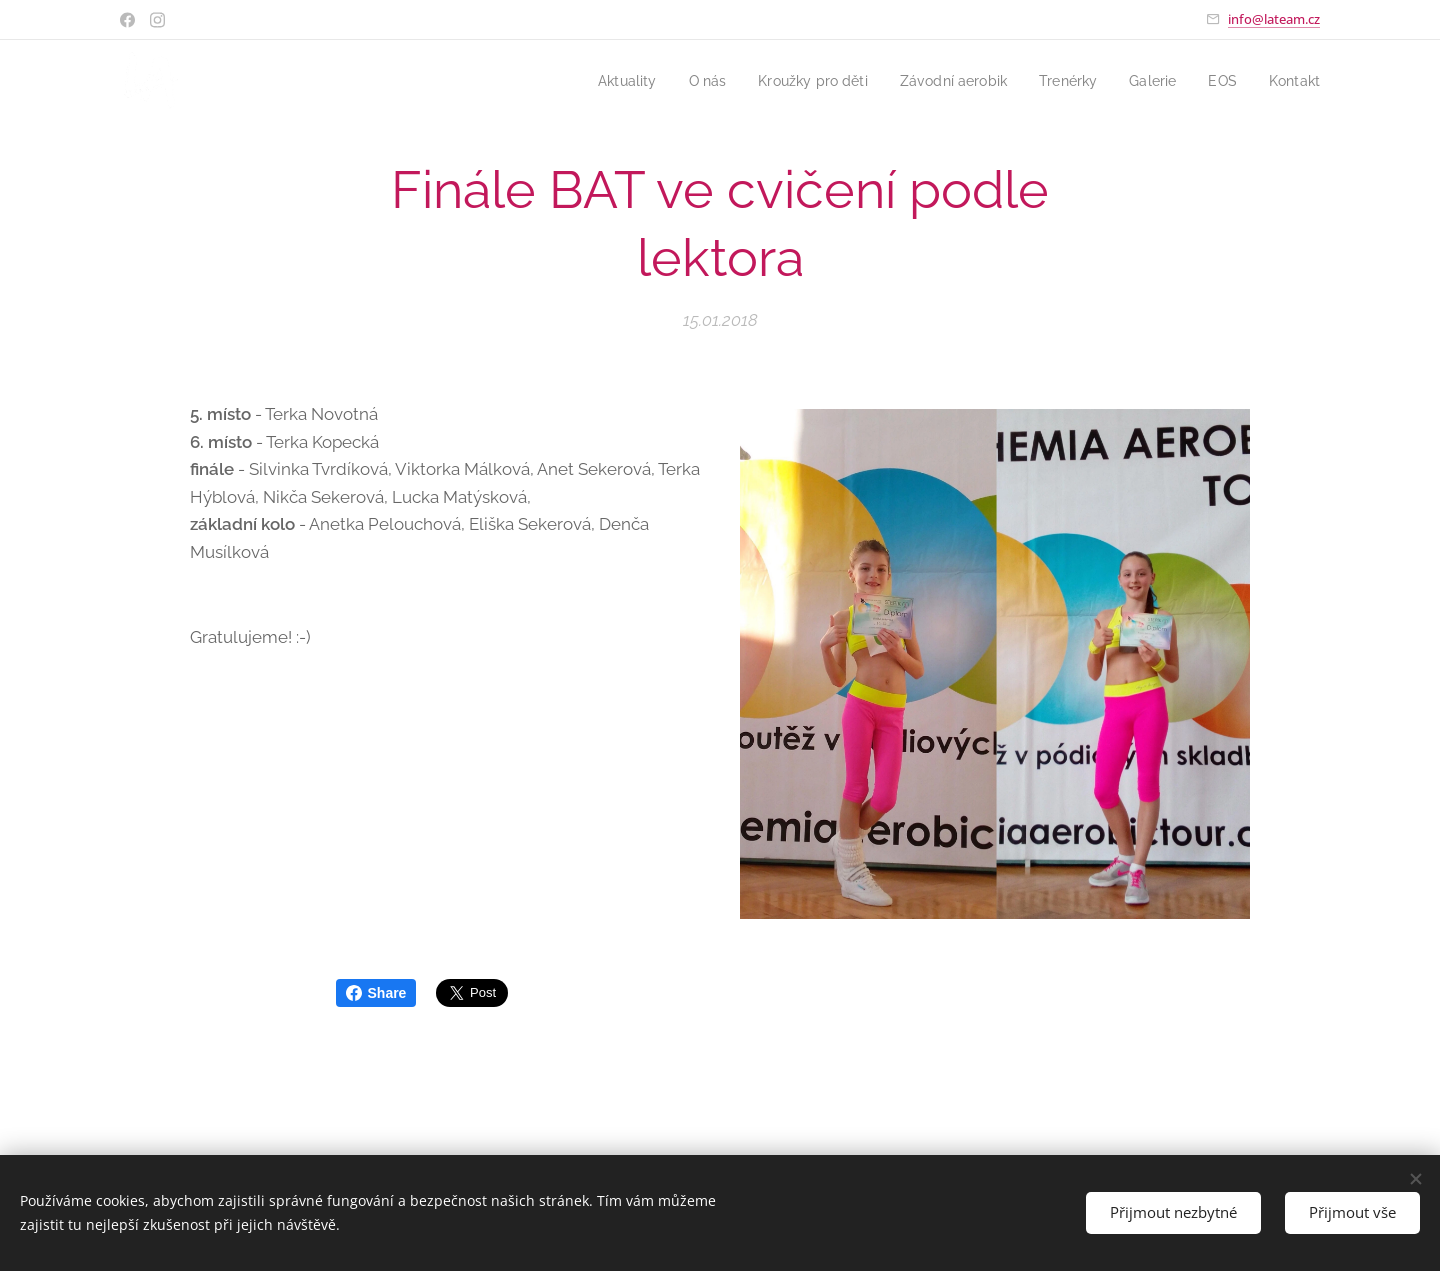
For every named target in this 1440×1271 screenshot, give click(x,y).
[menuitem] (597, 81)
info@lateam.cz (1274, 19)
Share (376, 993)
